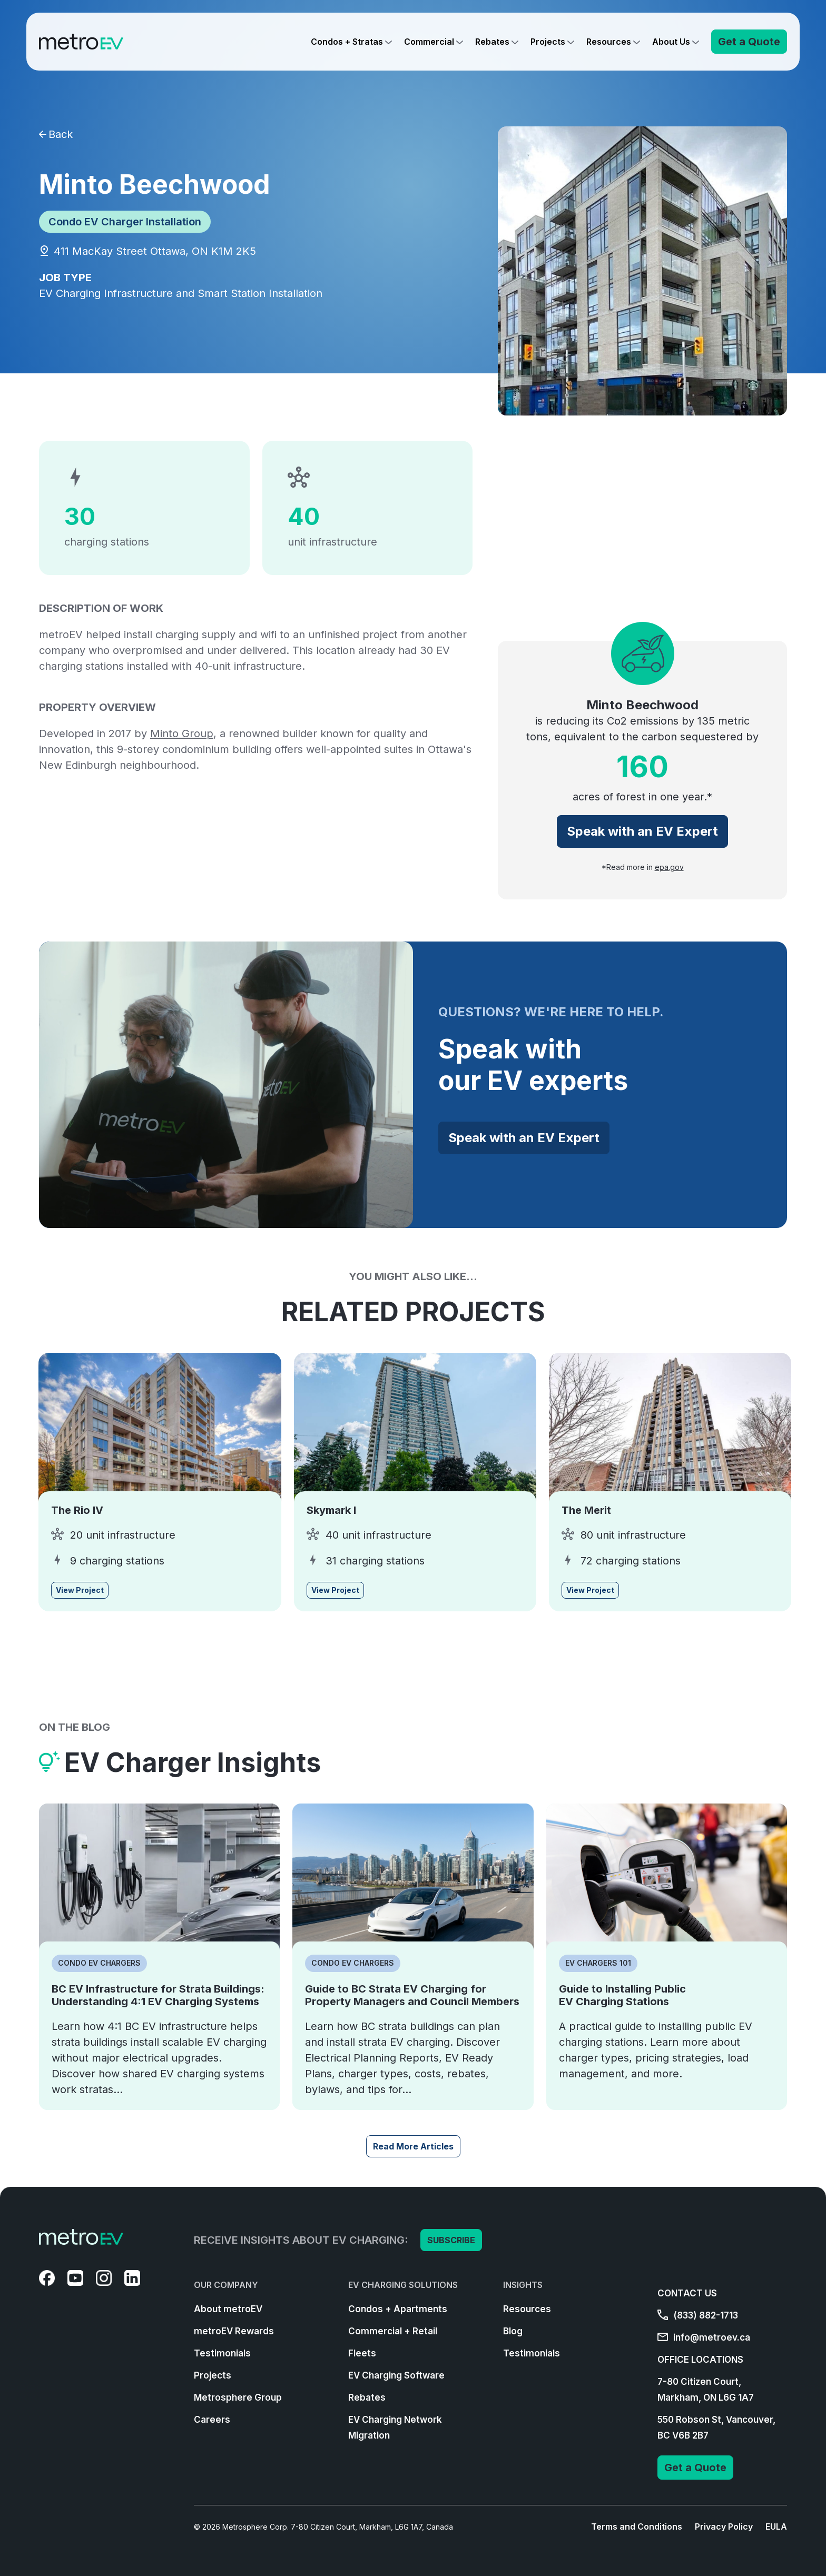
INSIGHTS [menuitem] (523, 2285)
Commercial (429, 41)
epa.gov (669, 867)
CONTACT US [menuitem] (687, 2293)
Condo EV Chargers (99, 1962)
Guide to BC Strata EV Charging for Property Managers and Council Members (412, 1995)
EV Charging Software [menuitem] (396, 2375)
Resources (608, 41)
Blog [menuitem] (513, 2331)
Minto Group (181, 733)
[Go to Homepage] (81, 41)
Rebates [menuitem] (367, 2397)
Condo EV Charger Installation (124, 221)
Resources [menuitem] (527, 2309)
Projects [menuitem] (212, 2375)
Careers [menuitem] (212, 2419)
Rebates (492, 41)
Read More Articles (413, 2146)
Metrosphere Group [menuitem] (238, 2397)
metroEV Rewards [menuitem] (234, 2331)
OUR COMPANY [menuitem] (226, 2285)
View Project (80, 1590)
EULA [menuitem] (776, 2526)
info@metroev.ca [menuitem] (703, 2337)
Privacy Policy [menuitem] (724, 2526)
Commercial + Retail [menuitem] (392, 2331)
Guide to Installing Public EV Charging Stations (622, 1995)
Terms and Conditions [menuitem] (636, 2526)
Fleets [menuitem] (362, 2353)
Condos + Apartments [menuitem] (397, 2309)
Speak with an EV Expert (642, 831)
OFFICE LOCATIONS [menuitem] (700, 2359)
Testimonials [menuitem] (222, 2353)
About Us (671, 41)
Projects (547, 41)
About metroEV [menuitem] (228, 2309)
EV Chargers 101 (598, 1962)
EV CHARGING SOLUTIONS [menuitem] (403, 2285)
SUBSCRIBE (451, 2240)
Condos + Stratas (347, 41)
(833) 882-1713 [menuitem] (697, 2315)
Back (56, 134)
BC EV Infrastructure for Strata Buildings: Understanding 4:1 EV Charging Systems (158, 1995)
